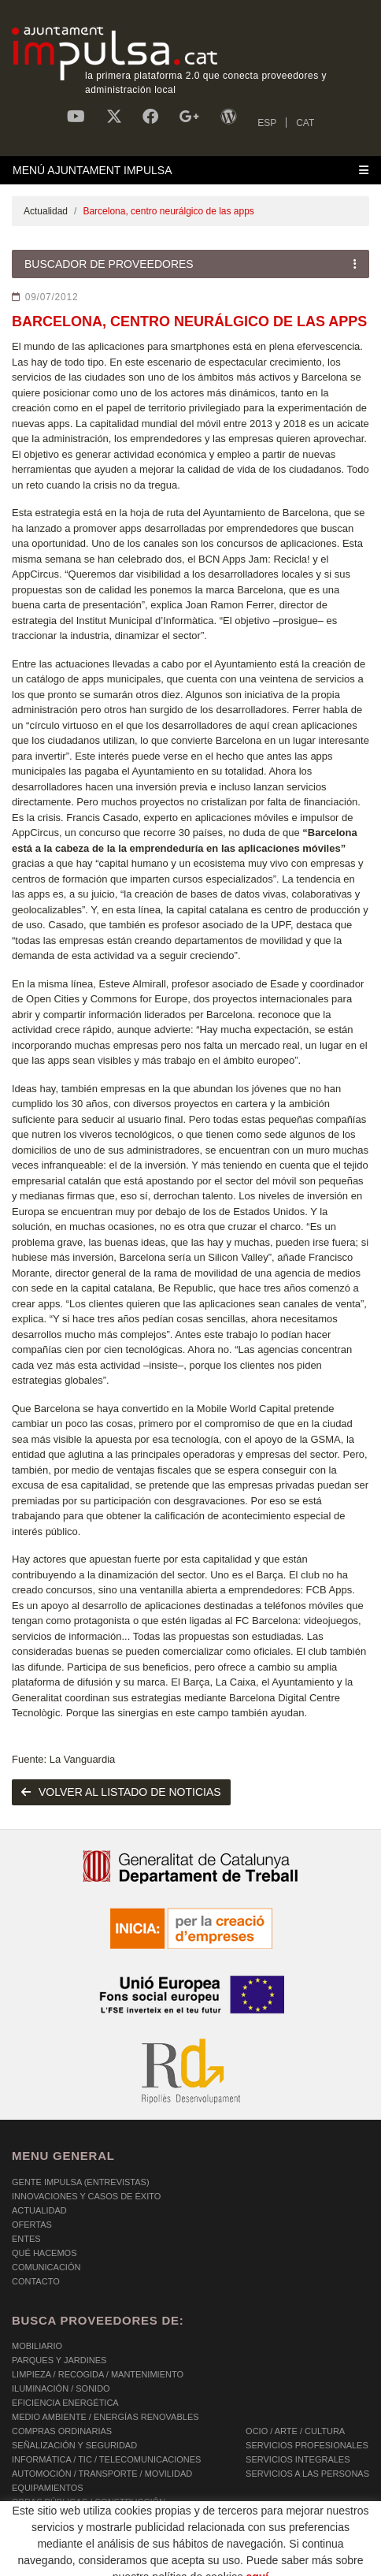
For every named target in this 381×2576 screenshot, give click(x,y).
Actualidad (46, 211)
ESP (266, 122)
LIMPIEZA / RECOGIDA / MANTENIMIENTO (97, 2374)
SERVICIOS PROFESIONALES (307, 2445)
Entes (26, 2238)
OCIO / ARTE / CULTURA (295, 2431)
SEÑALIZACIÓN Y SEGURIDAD (74, 2445)
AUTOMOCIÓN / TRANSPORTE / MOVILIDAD (102, 2473)
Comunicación (46, 2267)
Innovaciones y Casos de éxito (86, 2196)
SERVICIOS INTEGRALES (298, 2459)
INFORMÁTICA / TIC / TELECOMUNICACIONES (106, 2459)
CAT (305, 122)
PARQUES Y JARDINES (59, 2360)
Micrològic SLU (276, 2560)
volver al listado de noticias (121, 1792)
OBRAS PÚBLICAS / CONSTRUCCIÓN (88, 2502)
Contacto (36, 2281)
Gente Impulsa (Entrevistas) (81, 2182)
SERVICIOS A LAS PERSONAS (307, 2473)
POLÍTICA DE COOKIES (59, 2544)
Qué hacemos (44, 2253)
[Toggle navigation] (190, 170)
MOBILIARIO (37, 2346)
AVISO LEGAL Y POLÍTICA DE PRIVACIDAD (214, 2544)
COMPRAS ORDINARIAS (62, 2431)
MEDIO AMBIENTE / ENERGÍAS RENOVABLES (105, 2417)
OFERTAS (32, 2224)
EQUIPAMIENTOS (47, 2487)
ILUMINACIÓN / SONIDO (61, 2388)
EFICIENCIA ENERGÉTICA (65, 2402)
